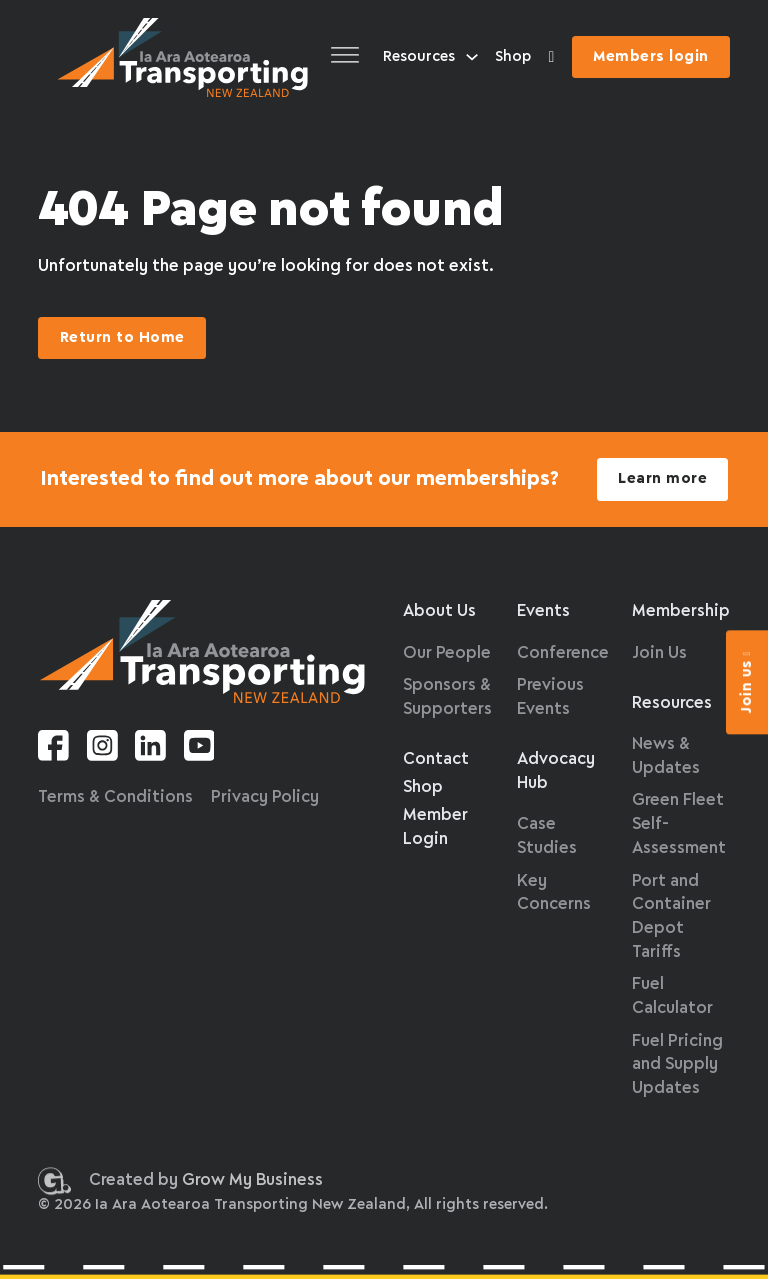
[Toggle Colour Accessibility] (552, 57)
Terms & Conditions (115, 797)
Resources (419, 57)
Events (543, 611)
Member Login (435, 827)
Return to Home (122, 338)
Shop (513, 57)
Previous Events (550, 697)
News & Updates (666, 756)
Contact (436, 759)
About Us (439, 611)
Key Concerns (554, 893)
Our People (447, 653)
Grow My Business (252, 1184)
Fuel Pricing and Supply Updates (677, 1065)
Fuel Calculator (672, 996)
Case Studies (547, 836)
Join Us (659, 653)
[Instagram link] (102, 749)
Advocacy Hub (556, 771)
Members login (651, 57)
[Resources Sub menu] (472, 57)
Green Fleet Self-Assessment (679, 824)
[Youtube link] (199, 749)
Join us (747, 682)
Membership (681, 611)
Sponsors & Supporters (447, 697)
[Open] (345, 56)
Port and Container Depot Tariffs (671, 917)
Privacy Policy (265, 797)
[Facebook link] (53, 749)
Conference (563, 653)
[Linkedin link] (150, 749)
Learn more (662, 479)
